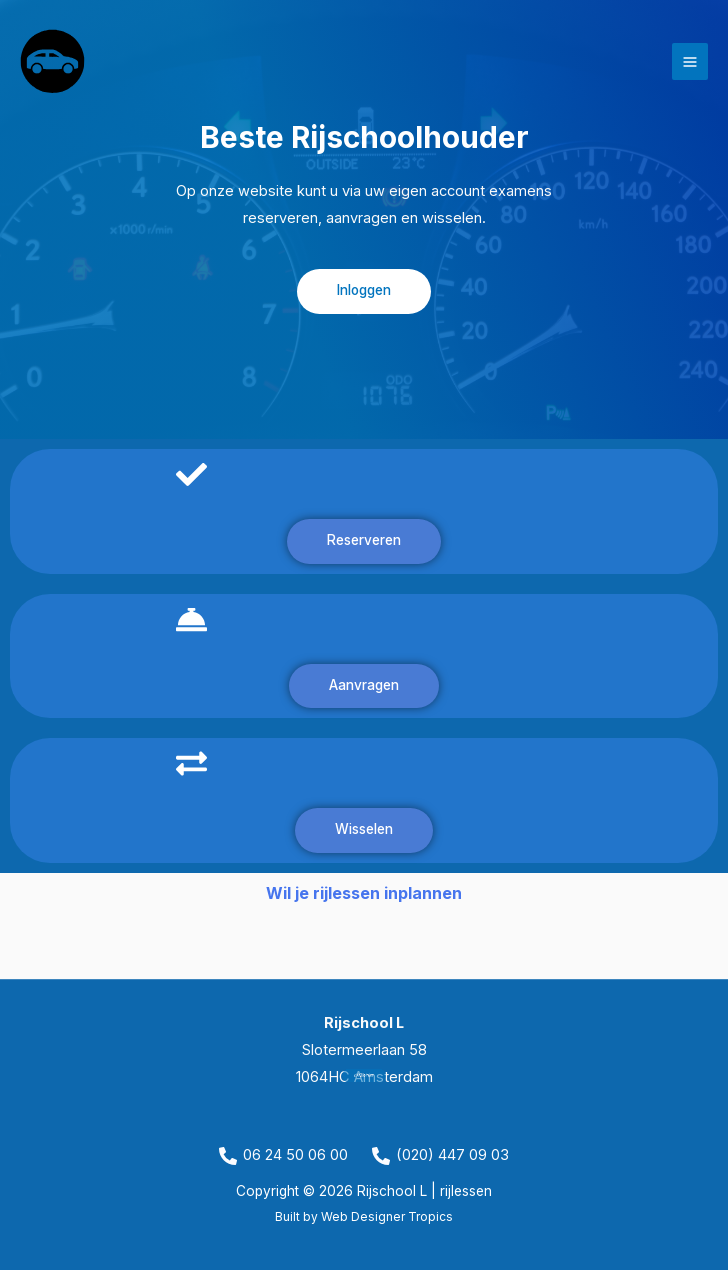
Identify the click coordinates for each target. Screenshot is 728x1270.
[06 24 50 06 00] (283, 1156)
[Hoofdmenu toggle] (690, 61)
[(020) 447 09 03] (440, 1156)
